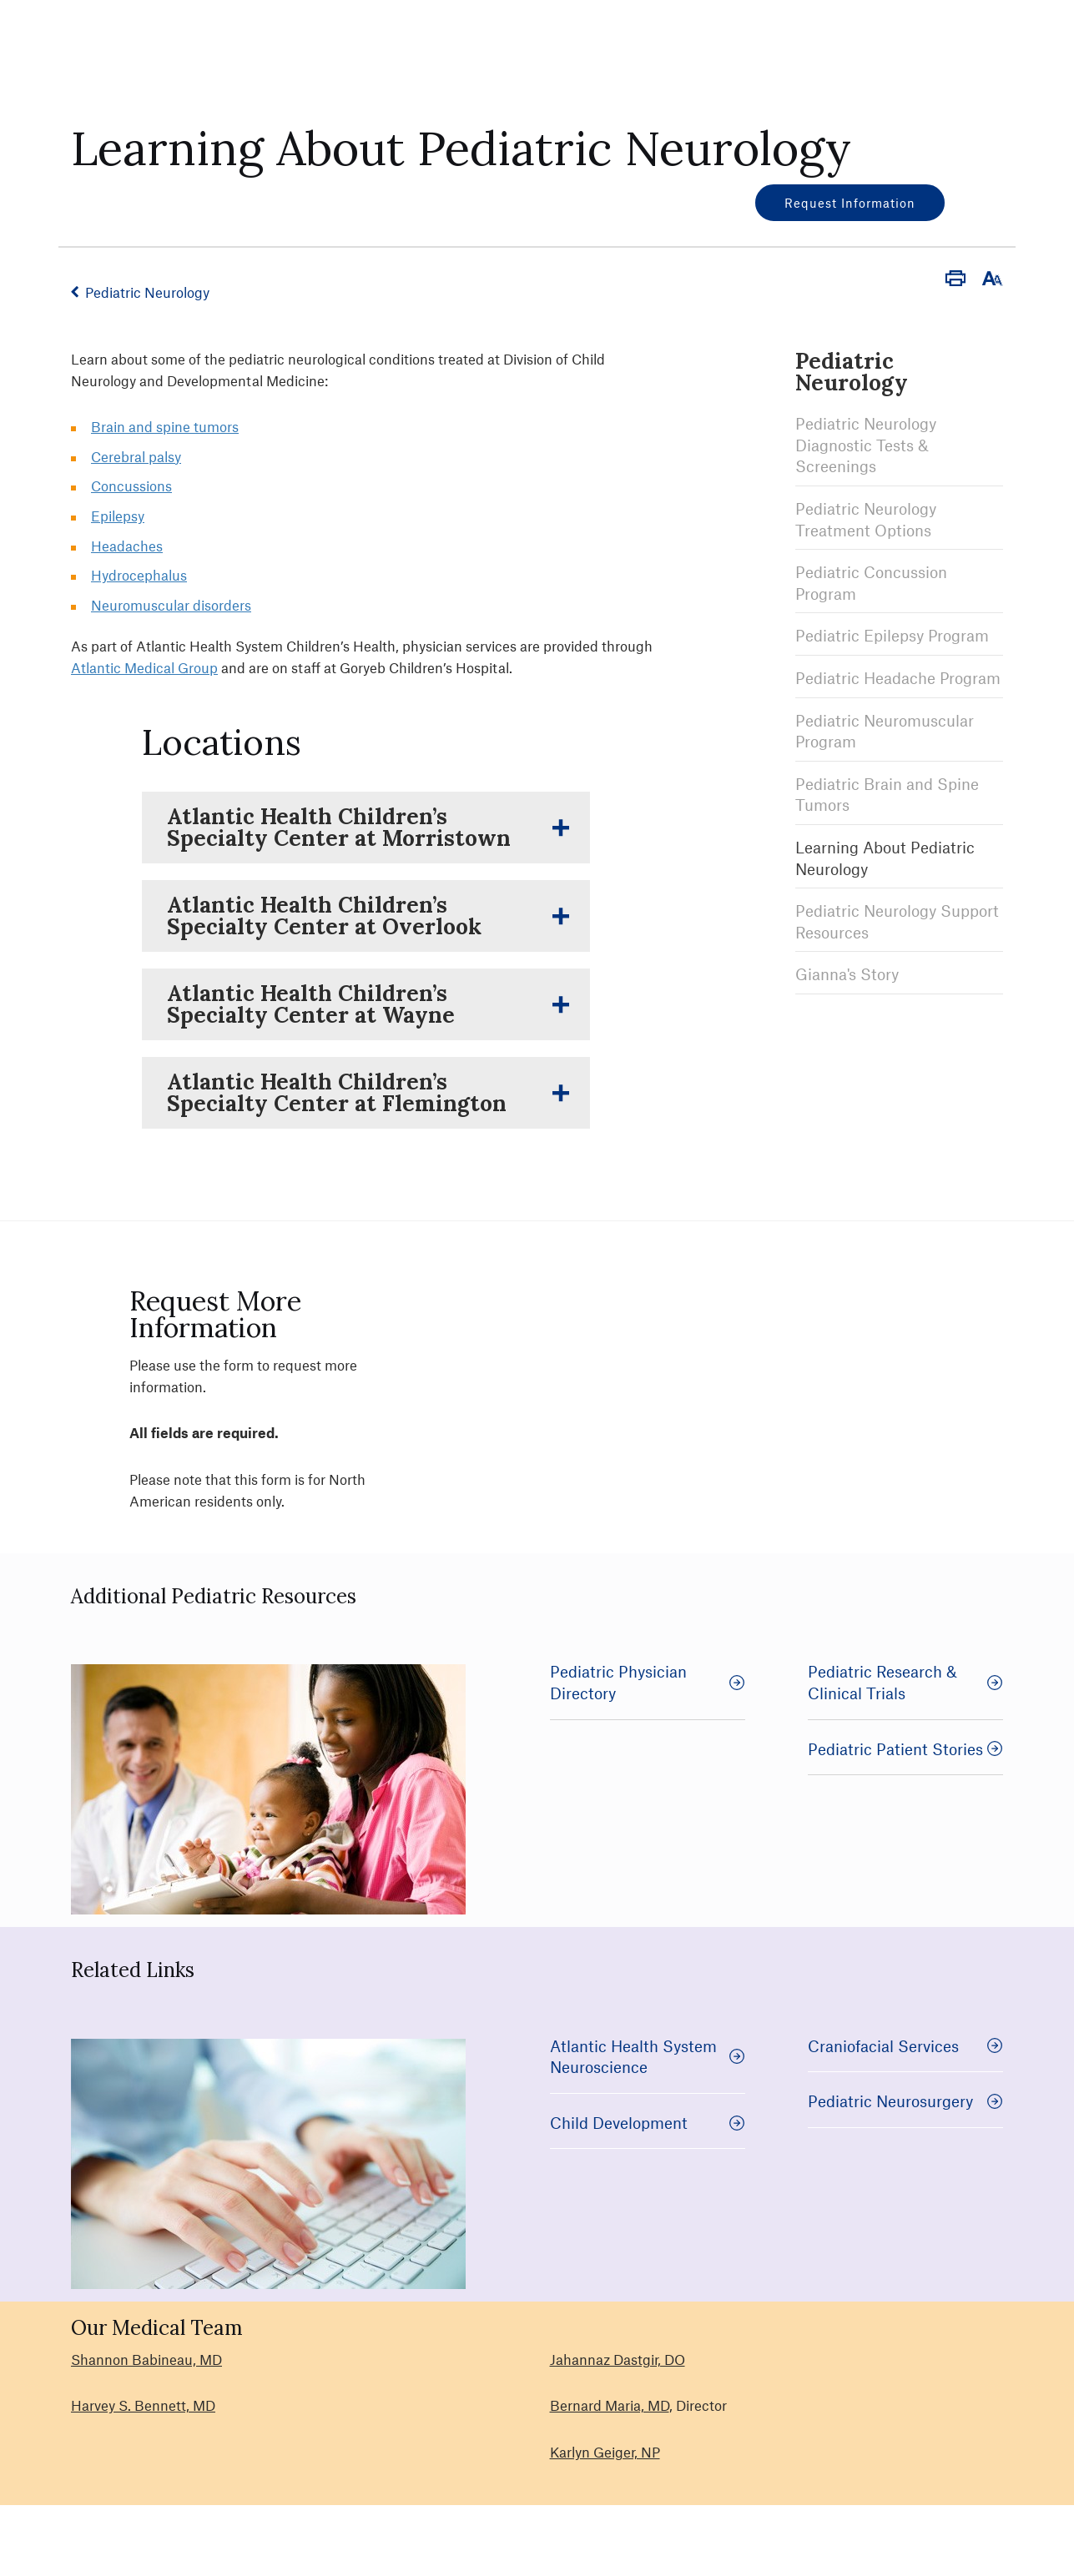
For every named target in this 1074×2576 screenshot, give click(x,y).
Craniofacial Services (905, 2045)
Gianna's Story (847, 974)
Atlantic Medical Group (144, 667)
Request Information (849, 202)
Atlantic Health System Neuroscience (647, 2056)
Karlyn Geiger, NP (605, 2451)
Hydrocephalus (139, 574)
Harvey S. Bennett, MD (143, 2405)
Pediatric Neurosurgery (905, 2101)
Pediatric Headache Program (898, 677)
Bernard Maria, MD (609, 2405)
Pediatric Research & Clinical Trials (905, 1682)
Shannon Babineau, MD (146, 2359)
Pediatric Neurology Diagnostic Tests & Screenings (865, 444)
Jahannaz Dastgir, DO (617, 2359)
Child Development (647, 2122)
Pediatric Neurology (147, 292)
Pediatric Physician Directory (647, 1682)
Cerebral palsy (136, 456)
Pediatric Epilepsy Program (892, 635)
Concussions (131, 485)
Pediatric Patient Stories (905, 1748)
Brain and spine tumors (165, 426)
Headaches (127, 545)
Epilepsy (117, 515)
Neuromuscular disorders (171, 604)
